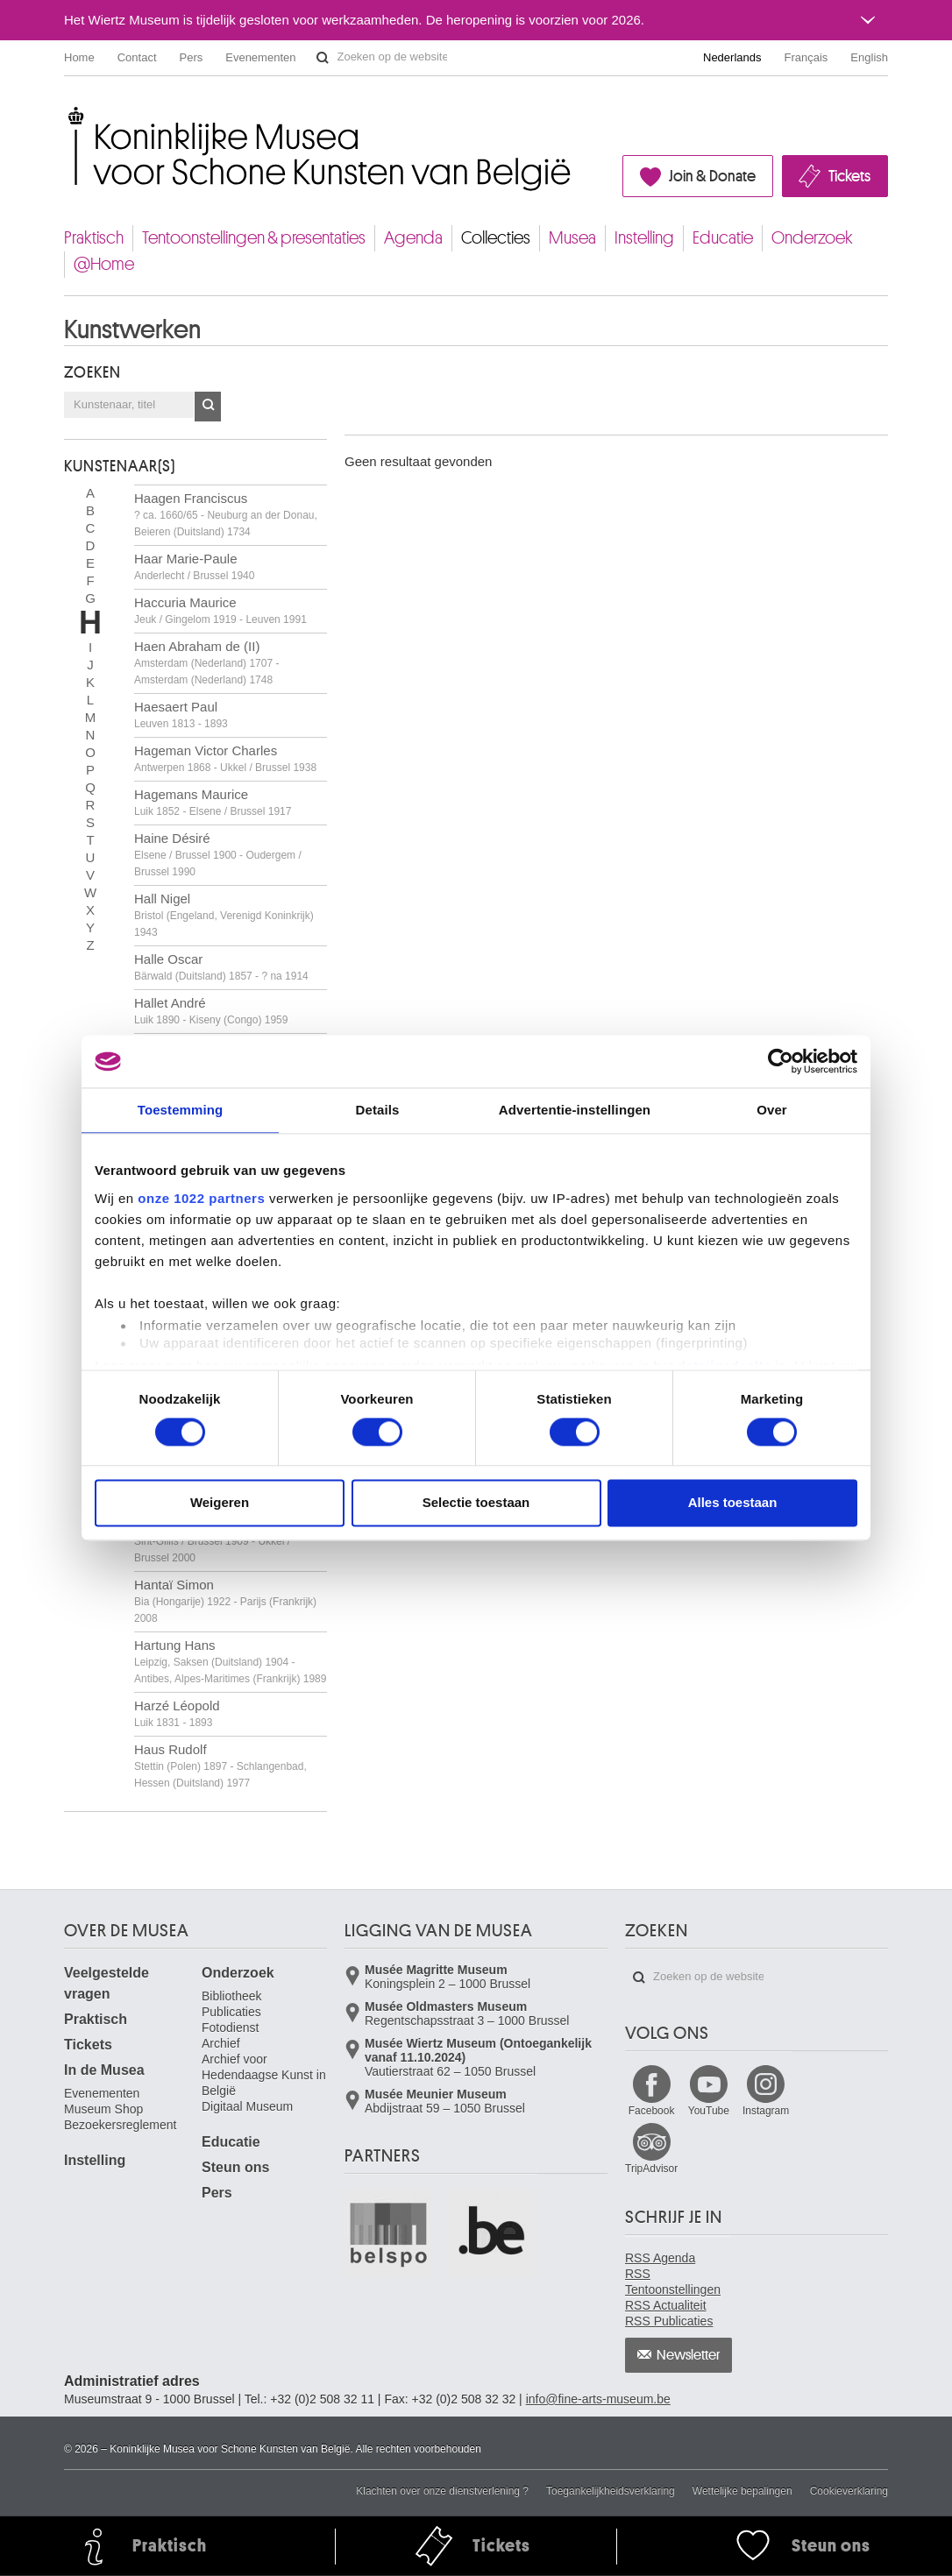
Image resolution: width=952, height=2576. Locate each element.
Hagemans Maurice (212, 802)
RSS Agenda (660, 2258)
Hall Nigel (224, 914)
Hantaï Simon (225, 1600)
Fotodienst (230, 2027)
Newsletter (689, 2355)
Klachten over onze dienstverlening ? (442, 2491)
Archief (221, 2043)
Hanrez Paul (212, 1540)
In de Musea (104, 2070)
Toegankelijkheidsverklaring (610, 2491)
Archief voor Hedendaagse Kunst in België (264, 2075)
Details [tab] (378, 1109)
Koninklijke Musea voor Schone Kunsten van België (68, 113)
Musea (572, 238)
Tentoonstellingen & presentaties (254, 238)
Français (806, 57)
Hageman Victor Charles (225, 758)
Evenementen (260, 57)
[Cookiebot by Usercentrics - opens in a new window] (780, 1061)
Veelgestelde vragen (106, 1983)
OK (208, 406)
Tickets (849, 176)
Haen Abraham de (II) (206, 662)
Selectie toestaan (476, 1503)
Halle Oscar (221, 967)
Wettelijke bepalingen (742, 2491)
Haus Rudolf (220, 1765)
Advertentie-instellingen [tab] (574, 1109)
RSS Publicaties (669, 2321)
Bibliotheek (232, 1996)
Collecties (495, 238)
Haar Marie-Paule (194, 566)
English (869, 57)
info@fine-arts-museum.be (598, 2399)
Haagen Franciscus (225, 514)
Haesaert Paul (181, 714)
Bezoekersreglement (120, 2125)
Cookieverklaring (849, 2491)
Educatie (723, 238)
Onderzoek (812, 238)
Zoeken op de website (322, 58)
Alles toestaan (733, 1503)
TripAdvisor (651, 2168)
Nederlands (732, 57)
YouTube (708, 2111)
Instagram (765, 2111)
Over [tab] (772, 1109)
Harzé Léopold (177, 1713)
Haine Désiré (218, 854)
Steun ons (235, 2167)
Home (79, 57)
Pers (191, 57)
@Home (104, 264)
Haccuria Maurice (220, 610)
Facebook (652, 2111)
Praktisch (94, 238)
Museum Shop (103, 2109)
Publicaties (231, 2012)
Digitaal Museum (247, 2106)
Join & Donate (712, 176)
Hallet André (211, 1010)
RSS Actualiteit (666, 2305)
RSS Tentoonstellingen (673, 2281)
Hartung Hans (230, 1661)
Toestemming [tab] (181, 1109)
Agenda (413, 238)
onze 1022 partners (201, 1198)
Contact (137, 57)
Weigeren (219, 1503)
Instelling (644, 238)
